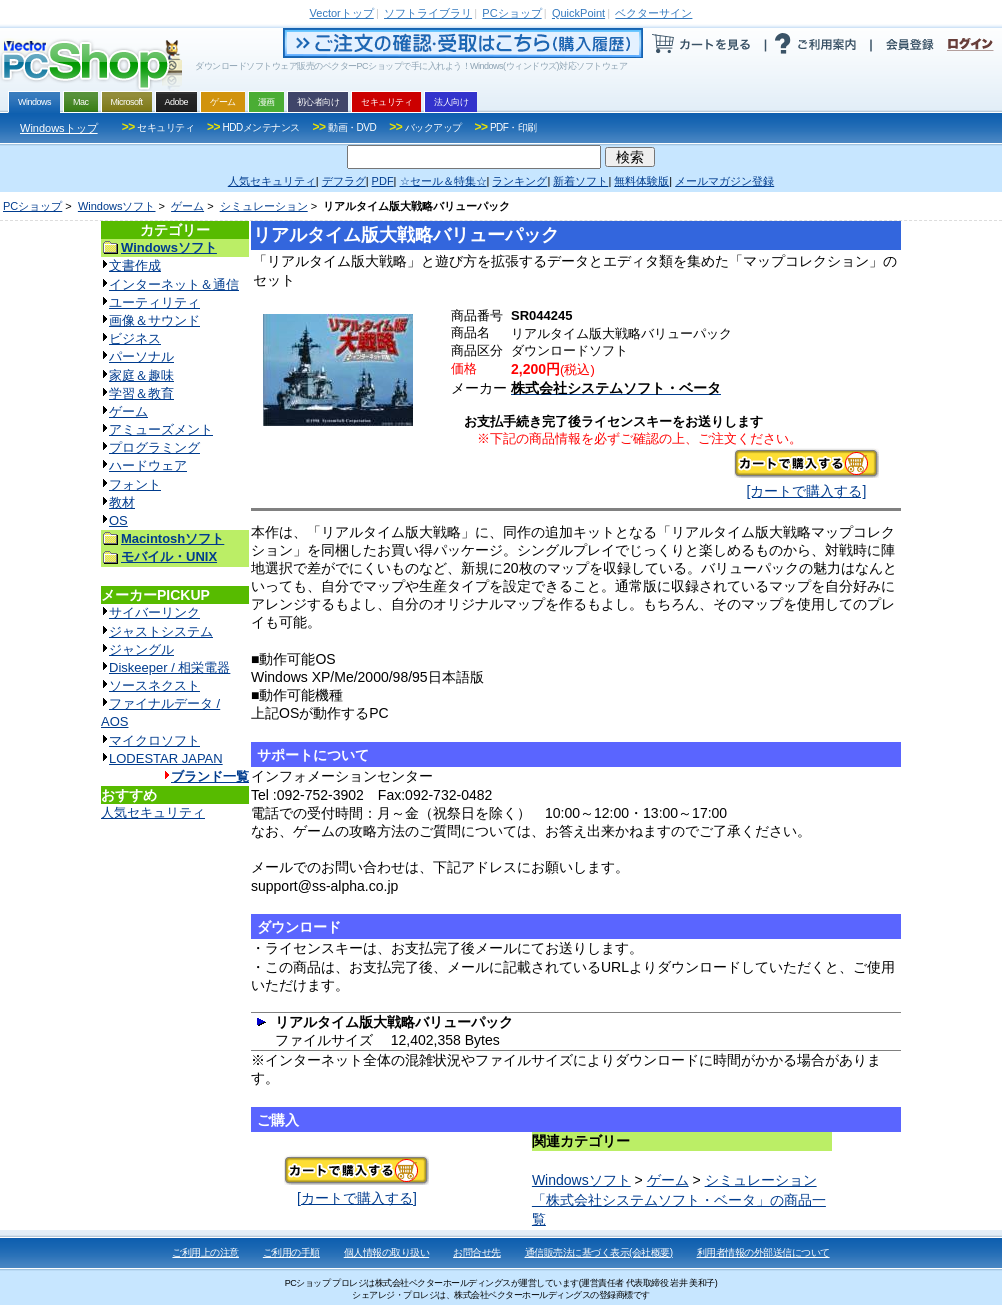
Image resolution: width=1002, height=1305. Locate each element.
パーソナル (141, 356)
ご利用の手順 (291, 1252)
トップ (342, 13)
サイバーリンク (154, 612)
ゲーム (187, 206)
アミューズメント (161, 429)
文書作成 (135, 265)
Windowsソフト (117, 206)
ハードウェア (148, 465)
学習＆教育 (141, 393)
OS (118, 520)
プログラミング (154, 447)
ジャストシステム (161, 631)
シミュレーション (264, 206)
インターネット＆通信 (174, 284)
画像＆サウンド (154, 320)
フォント (135, 484)
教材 (122, 502)
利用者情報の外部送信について (763, 1252)
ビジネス (135, 338)
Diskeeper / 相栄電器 (169, 667)
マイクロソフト (154, 740)
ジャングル (141, 649)
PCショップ (32, 206)
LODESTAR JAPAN (166, 758)
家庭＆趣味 (141, 375)
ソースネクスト (154, 685)
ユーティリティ (154, 302)
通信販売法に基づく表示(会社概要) (599, 1252)
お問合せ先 (477, 1252)
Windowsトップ (59, 128)
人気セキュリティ (153, 812)
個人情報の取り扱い (387, 1252)
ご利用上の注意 (205, 1252)
